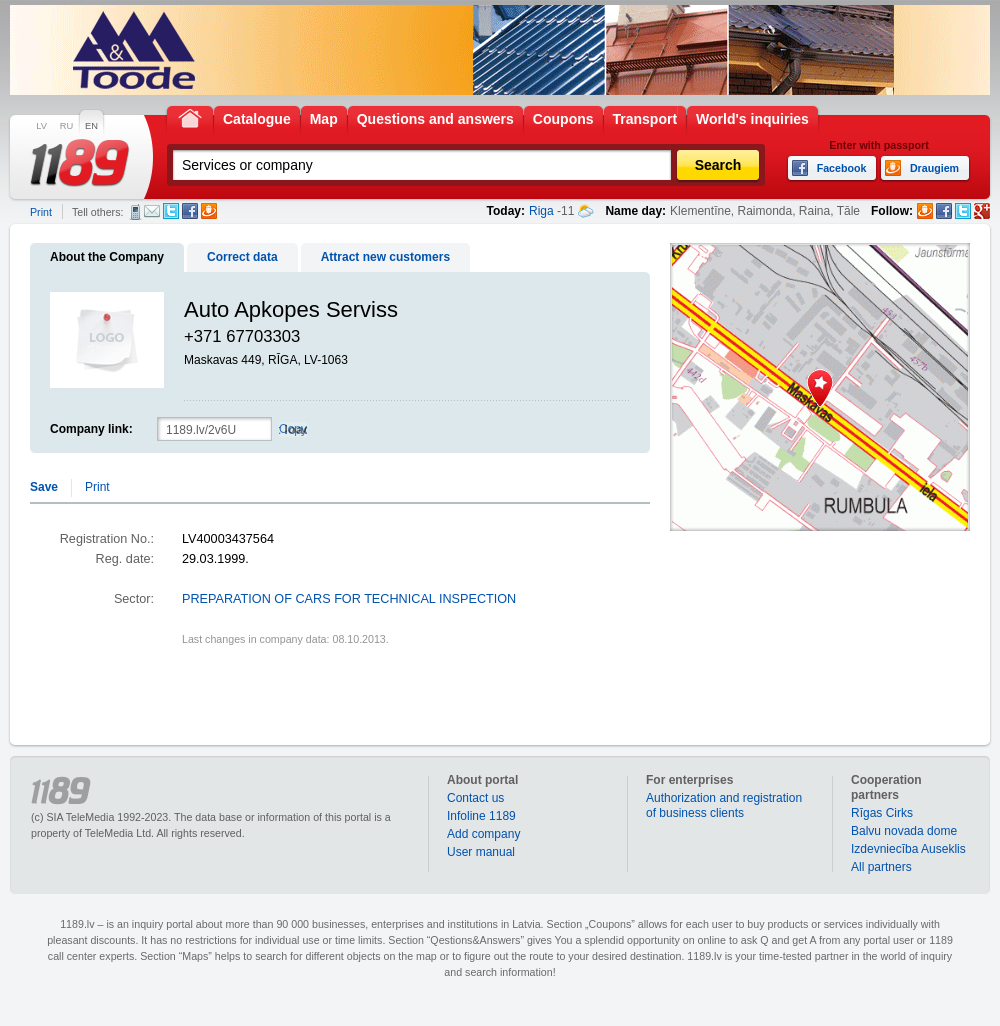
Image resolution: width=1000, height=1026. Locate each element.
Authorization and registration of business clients (724, 805)
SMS (135, 212)
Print (41, 212)
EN (91, 126)
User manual (481, 852)
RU (66, 126)
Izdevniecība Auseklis (908, 849)
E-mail (152, 211)
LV (41, 126)
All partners (881, 867)
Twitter (171, 211)
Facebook (190, 211)
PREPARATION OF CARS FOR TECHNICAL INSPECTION (349, 599)
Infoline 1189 (481, 816)
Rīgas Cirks (882, 813)
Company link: (91, 429)
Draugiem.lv (209, 211)
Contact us (475, 798)
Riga (541, 211)
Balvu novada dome (904, 831)
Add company (483, 834)
